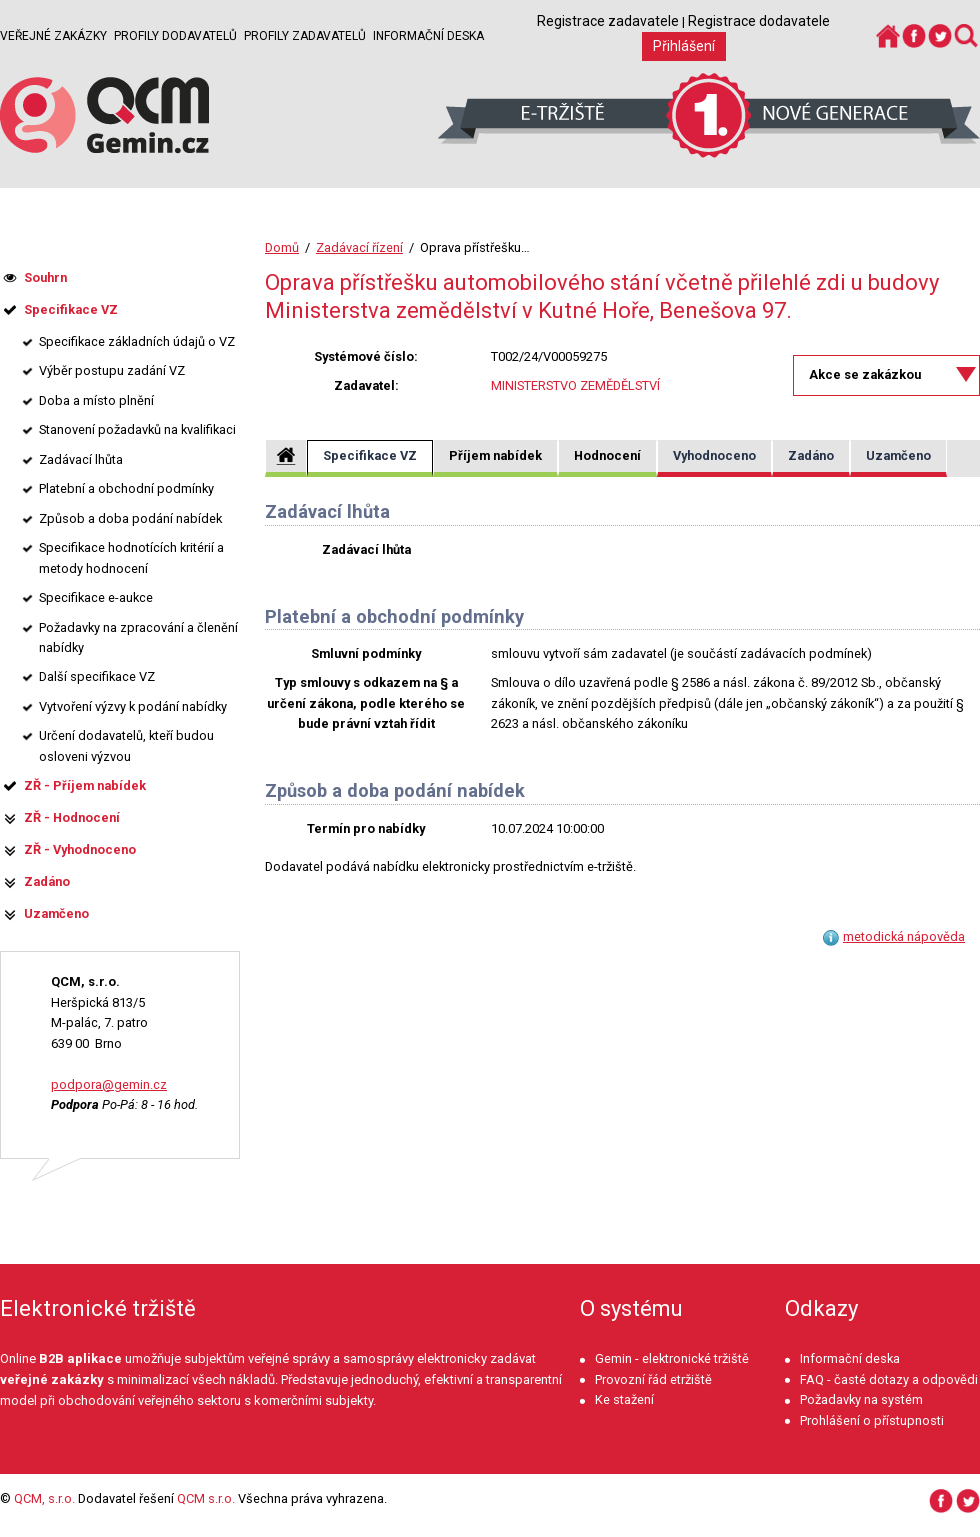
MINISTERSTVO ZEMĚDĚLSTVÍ (575, 385)
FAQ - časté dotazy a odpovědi (889, 1379)
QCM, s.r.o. (44, 1498)
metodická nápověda (904, 936)
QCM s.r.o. (206, 1498)
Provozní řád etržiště (653, 1379)
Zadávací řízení (359, 247)
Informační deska (428, 36)
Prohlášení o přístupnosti (872, 1420)
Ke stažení (624, 1399)
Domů (282, 247)
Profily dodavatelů (175, 36)
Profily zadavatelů (305, 36)
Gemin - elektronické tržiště (672, 1358)
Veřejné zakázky (53, 36)
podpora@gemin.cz (109, 1084)
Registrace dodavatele (759, 21)
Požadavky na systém (861, 1399)
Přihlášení (684, 46)
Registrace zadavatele (608, 21)
